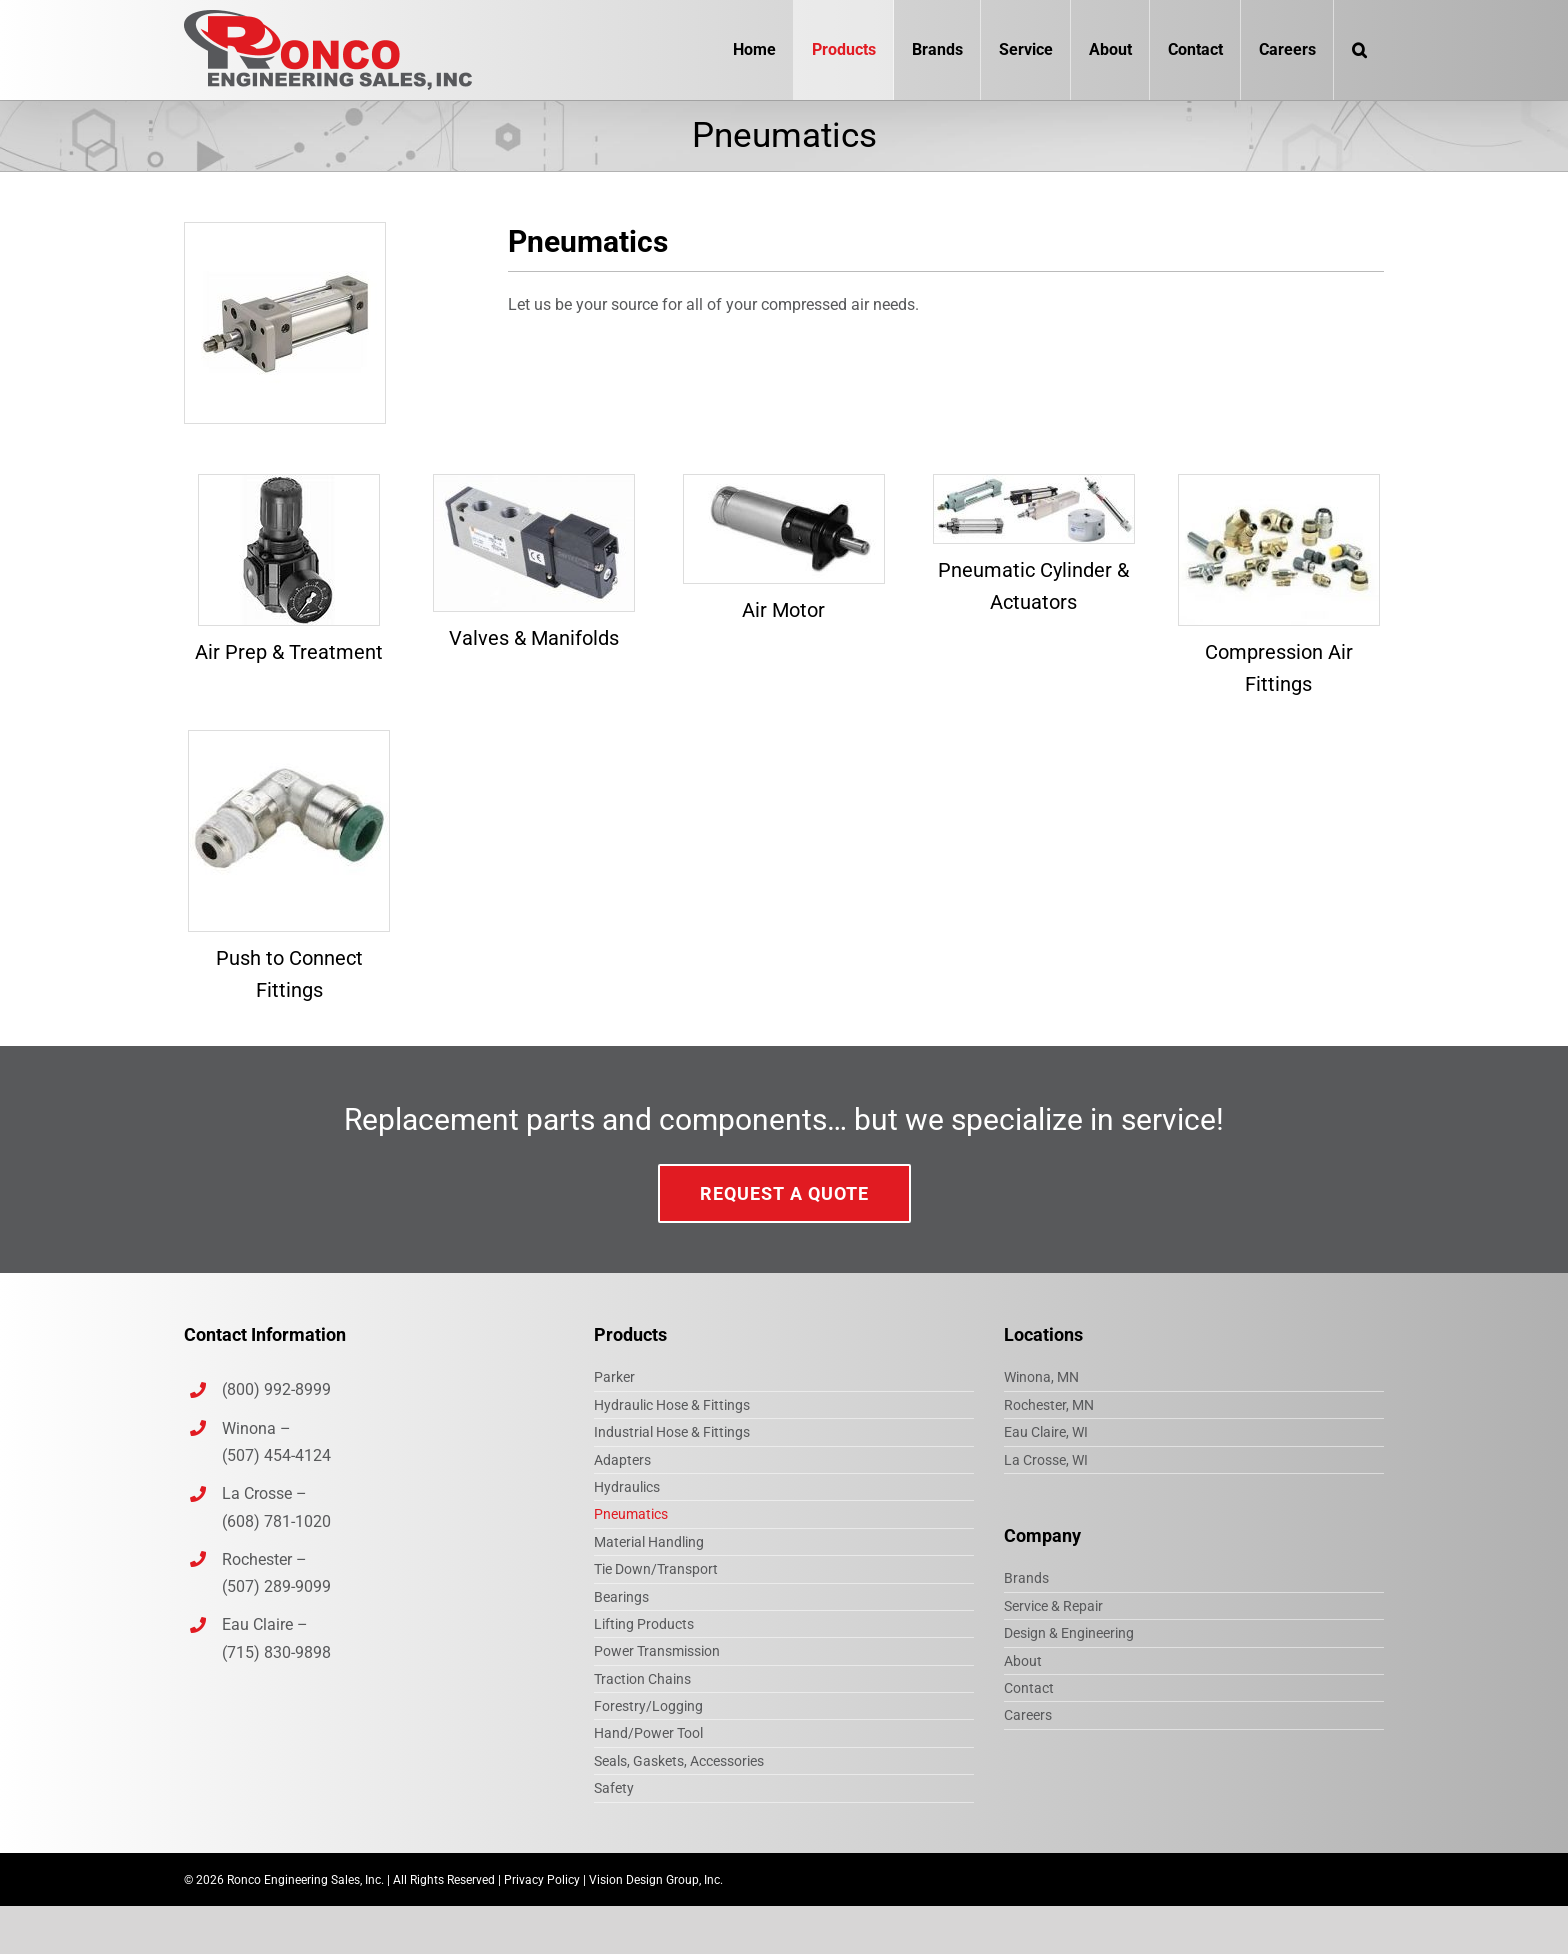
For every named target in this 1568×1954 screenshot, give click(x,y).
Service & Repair (1053, 1606)
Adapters (622, 1460)
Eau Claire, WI (1046, 1432)
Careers (1028, 1715)
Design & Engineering (1069, 1633)
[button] (1359, 50)
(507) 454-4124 (276, 1455)
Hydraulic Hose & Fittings (672, 1405)
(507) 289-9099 (276, 1586)
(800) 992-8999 (278, 1389)
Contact (1029, 1688)
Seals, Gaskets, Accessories (679, 1761)
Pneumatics (631, 1514)
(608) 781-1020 (276, 1521)
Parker (614, 1377)
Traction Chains (642, 1679)
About (1023, 1661)
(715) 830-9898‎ (276, 1652)
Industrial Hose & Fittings (672, 1432)
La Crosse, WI (1046, 1460)
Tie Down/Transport (656, 1569)
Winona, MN (1041, 1377)
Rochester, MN (1049, 1405)
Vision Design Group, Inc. (656, 1880)
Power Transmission (657, 1651)
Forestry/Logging (648, 1706)
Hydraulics (627, 1487)
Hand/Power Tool (648, 1733)
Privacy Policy (542, 1880)
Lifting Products (644, 1624)
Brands (1026, 1578)
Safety (614, 1788)
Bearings (621, 1597)
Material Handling (649, 1542)
